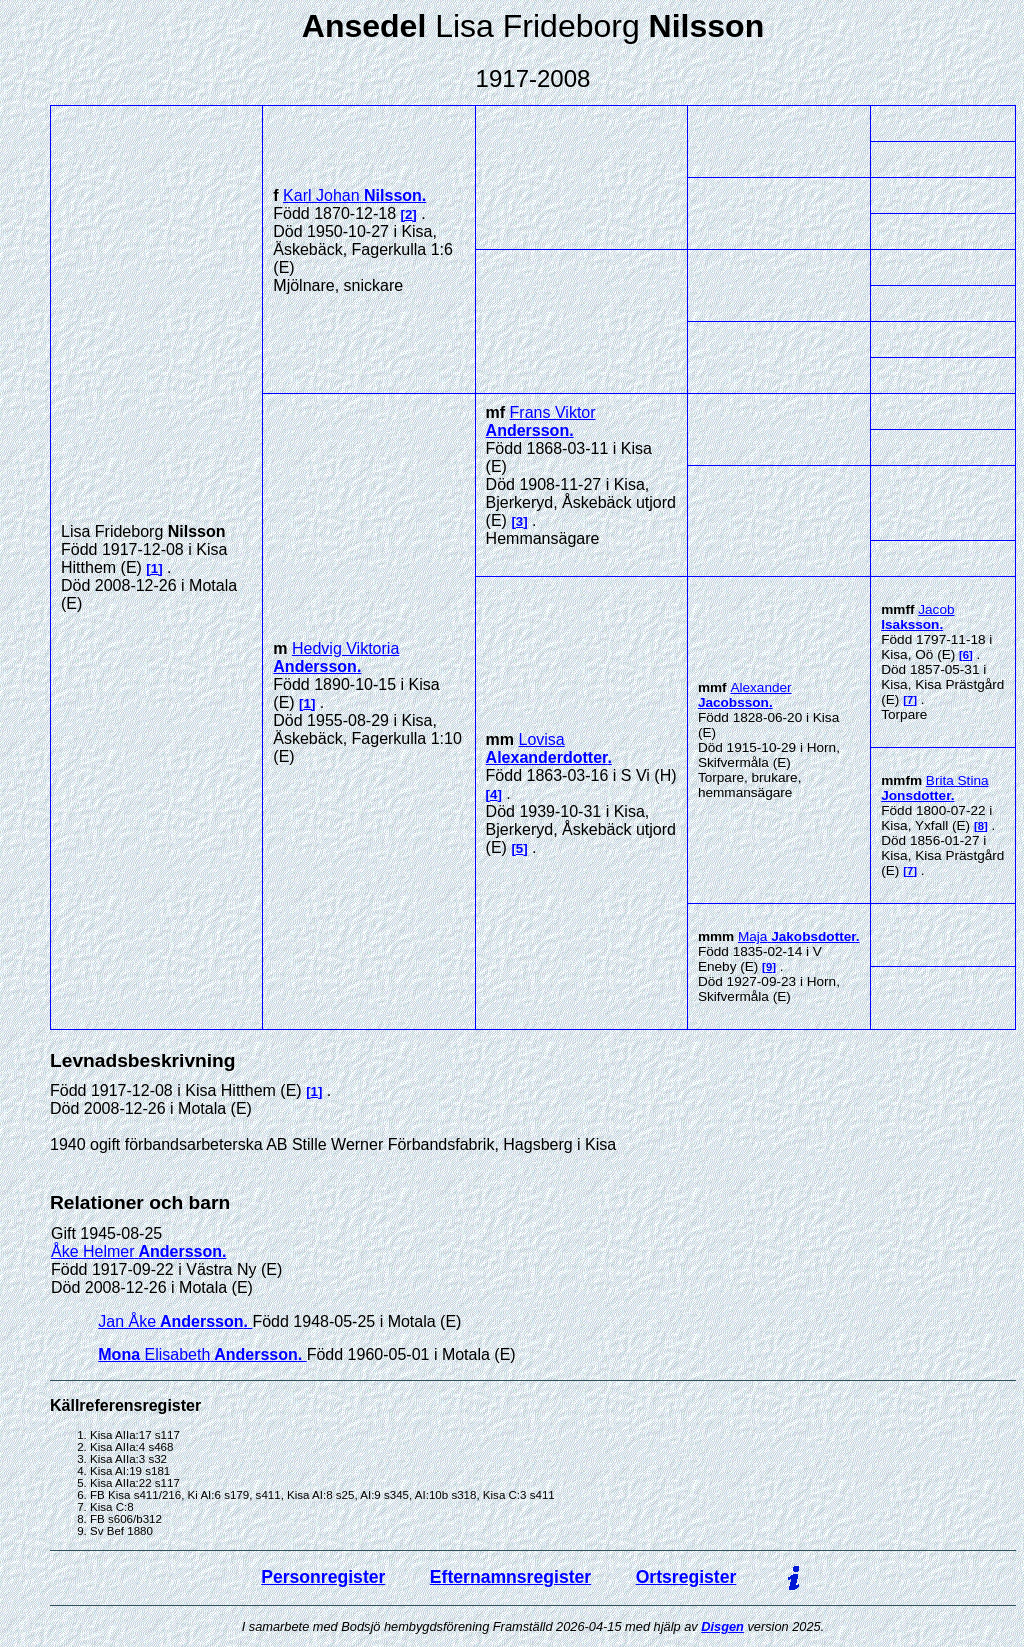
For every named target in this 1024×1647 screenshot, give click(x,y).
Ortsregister (686, 1577)
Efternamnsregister (510, 1577)
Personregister (323, 1577)
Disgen (722, 1626)
